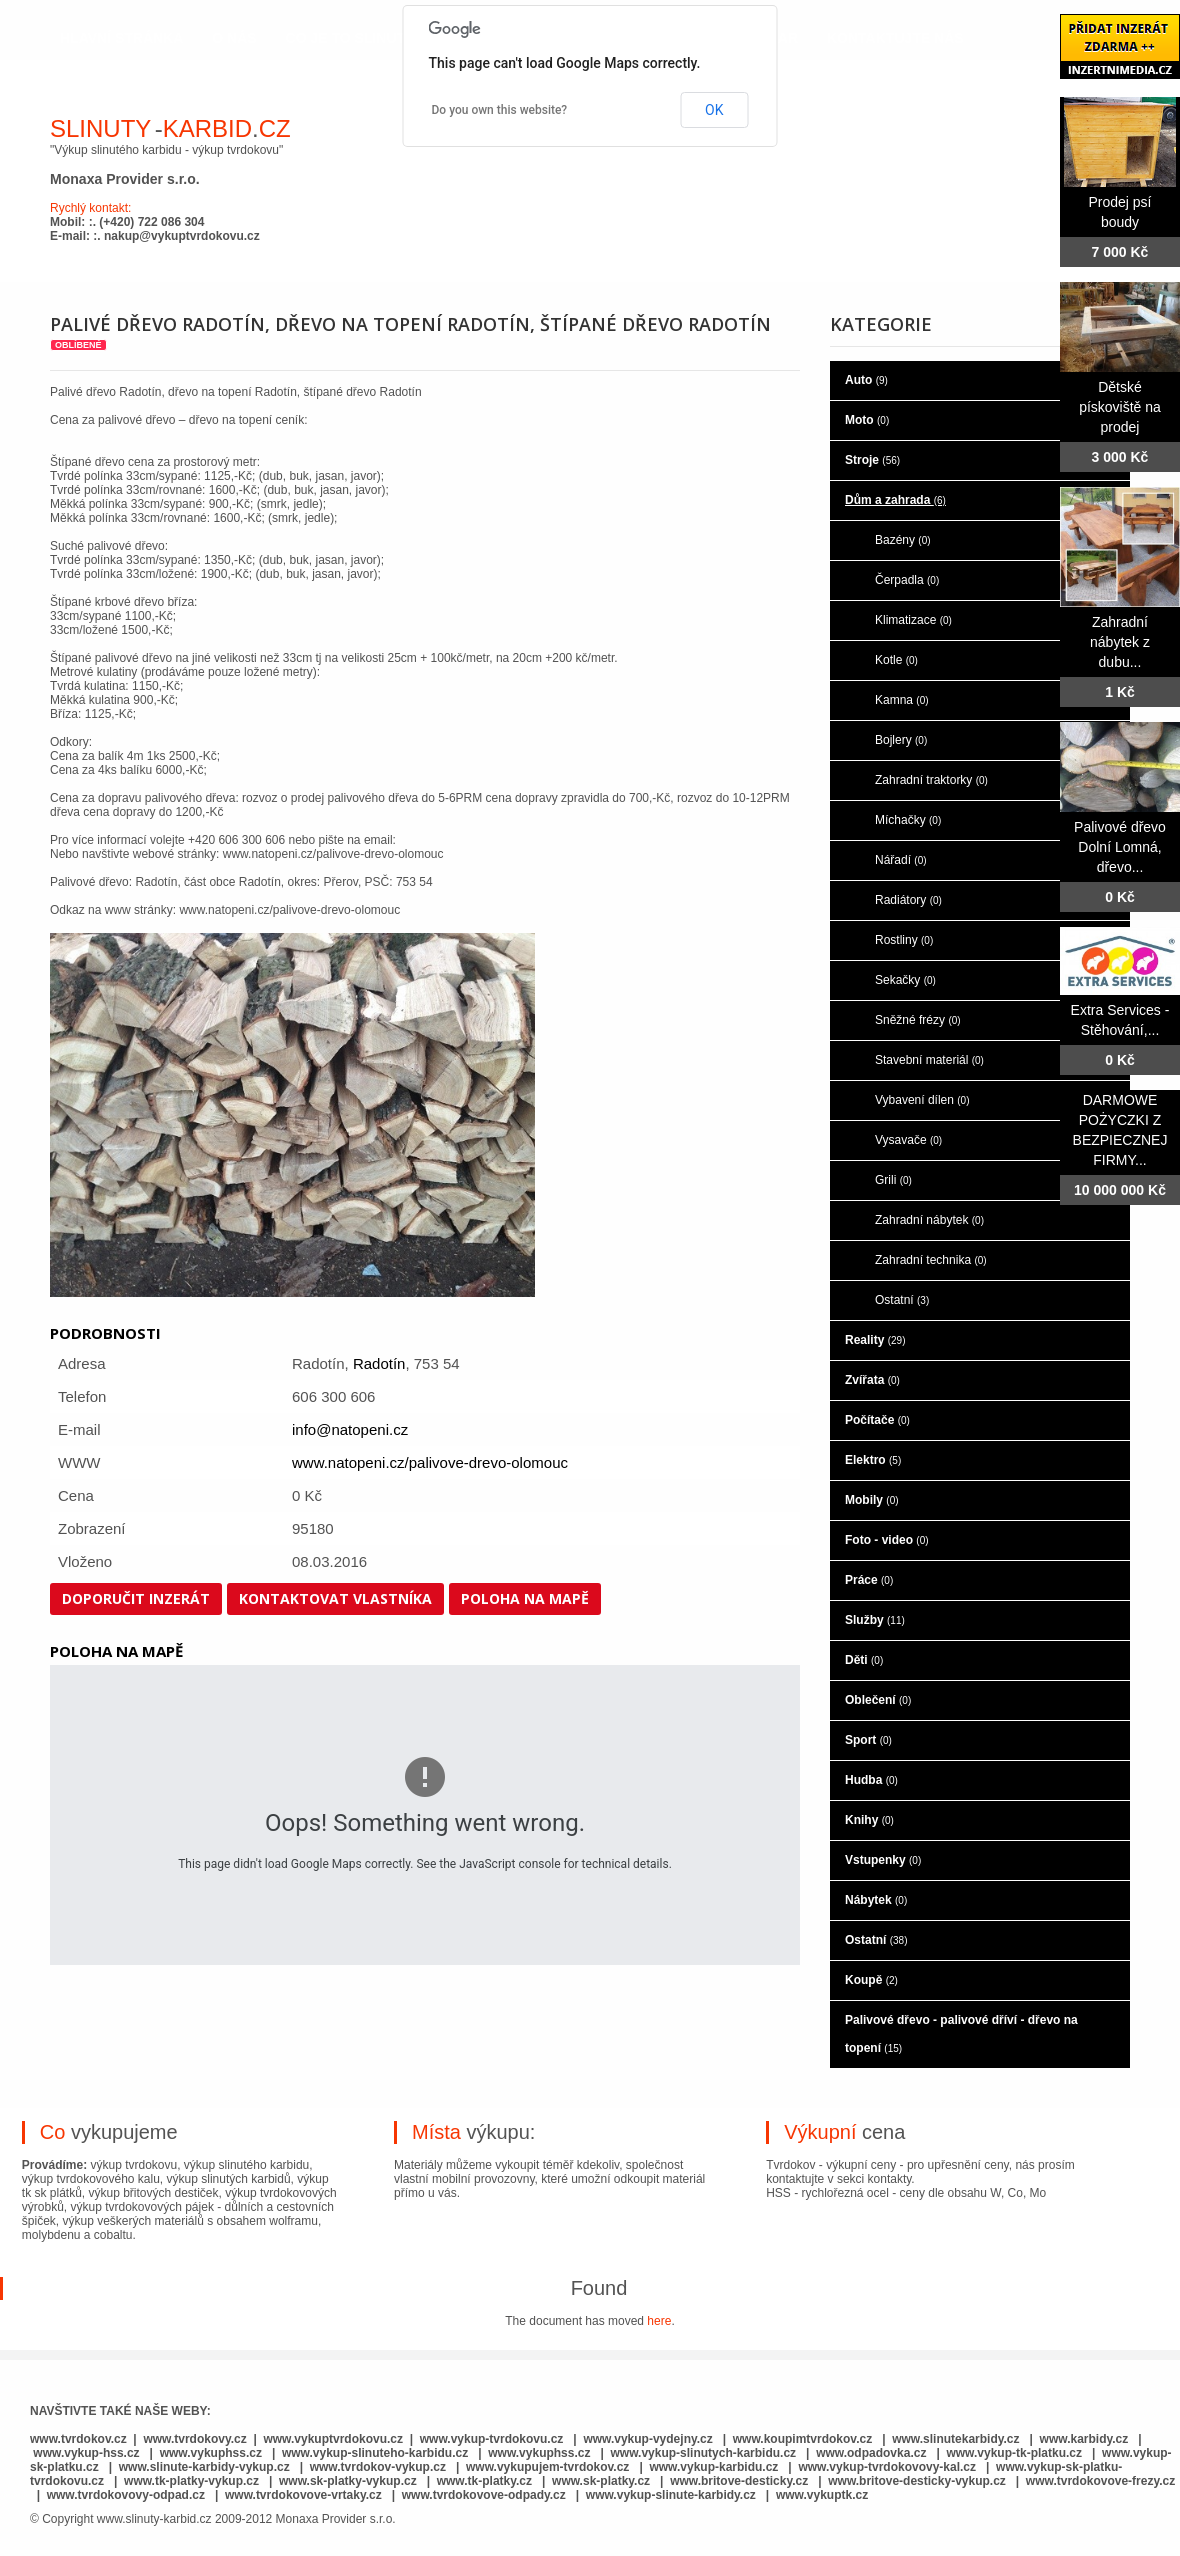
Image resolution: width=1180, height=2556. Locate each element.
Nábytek (876, 1900)
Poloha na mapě (525, 1598)
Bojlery (901, 740)
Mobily (872, 1500)
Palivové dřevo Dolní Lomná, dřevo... (1120, 847)
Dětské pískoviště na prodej (1120, 407)
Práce (869, 1580)
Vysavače (908, 1140)
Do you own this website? (500, 110)
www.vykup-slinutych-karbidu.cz (704, 2453)
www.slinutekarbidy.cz (955, 2439)
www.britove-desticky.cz (739, 2481)
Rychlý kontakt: (90, 208)
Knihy (869, 1820)
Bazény (903, 540)
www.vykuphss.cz (211, 2453)
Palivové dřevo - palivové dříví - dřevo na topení (961, 2034)
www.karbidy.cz (1084, 2439)
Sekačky (905, 980)
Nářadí (901, 860)
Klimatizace (913, 620)
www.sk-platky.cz (601, 2481)
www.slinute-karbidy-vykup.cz (204, 2467)
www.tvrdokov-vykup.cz (380, 2467)
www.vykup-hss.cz (86, 2453)
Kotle (896, 660)
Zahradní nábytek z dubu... (1120, 642)
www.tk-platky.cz (484, 2481)
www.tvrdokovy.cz (194, 2439)
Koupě (871, 1980)
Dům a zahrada (895, 500)
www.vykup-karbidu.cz (715, 2467)
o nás (234, 38)
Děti (864, 1660)
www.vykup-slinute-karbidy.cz (671, 2495)
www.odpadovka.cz (871, 2453)
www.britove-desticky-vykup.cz (917, 2481)
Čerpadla (907, 580)
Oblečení (878, 1700)
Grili (893, 1180)
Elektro (873, 1460)
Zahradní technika (931, 1260)
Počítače (877, 1420)
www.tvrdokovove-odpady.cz (484, 2495)
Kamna (902, 700)
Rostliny (904, 940)
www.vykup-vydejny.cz (647, 2439)
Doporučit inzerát (136, 1598)
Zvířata (872, 1380)
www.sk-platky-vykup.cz (348, 2481)
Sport (868, 1740)
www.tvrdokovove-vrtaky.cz (303, 2495)
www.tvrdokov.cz (78, 2439)
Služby (875, 1620)
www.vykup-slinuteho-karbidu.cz (375, 2453)
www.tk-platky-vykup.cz (191, 2481)
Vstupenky (883, 1860)
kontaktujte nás (895, 38)
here (659, 2321)
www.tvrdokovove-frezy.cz (1100, 2481)
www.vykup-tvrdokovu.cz (492, 2439)
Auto (866, 380)
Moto (867, 420)
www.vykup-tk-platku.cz (1014, 2453)
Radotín (379, 1363)
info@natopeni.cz (350, 1429)
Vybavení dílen (922, 1100)
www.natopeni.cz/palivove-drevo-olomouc (430, 1462)
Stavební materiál (929, 1060)
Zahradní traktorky (931, 780)
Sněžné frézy (918, 1020)
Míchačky (908, 820)
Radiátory (908, 900)
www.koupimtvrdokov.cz (802, 2439)
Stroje (872, 460)
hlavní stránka (121, 38)
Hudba (871, 1780)
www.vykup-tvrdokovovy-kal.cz (888, 2467)
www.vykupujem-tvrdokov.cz (549, 2467)
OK (714, 110)
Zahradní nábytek (929, 1220)
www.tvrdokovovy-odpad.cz (126, 2495)
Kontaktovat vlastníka (335, 1598)
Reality (875, 1340)
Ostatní (902, 1300)
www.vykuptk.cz (822, 2495)
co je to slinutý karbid (379, 38)
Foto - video (887, 1540)
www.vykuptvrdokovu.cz (333, 2439)
